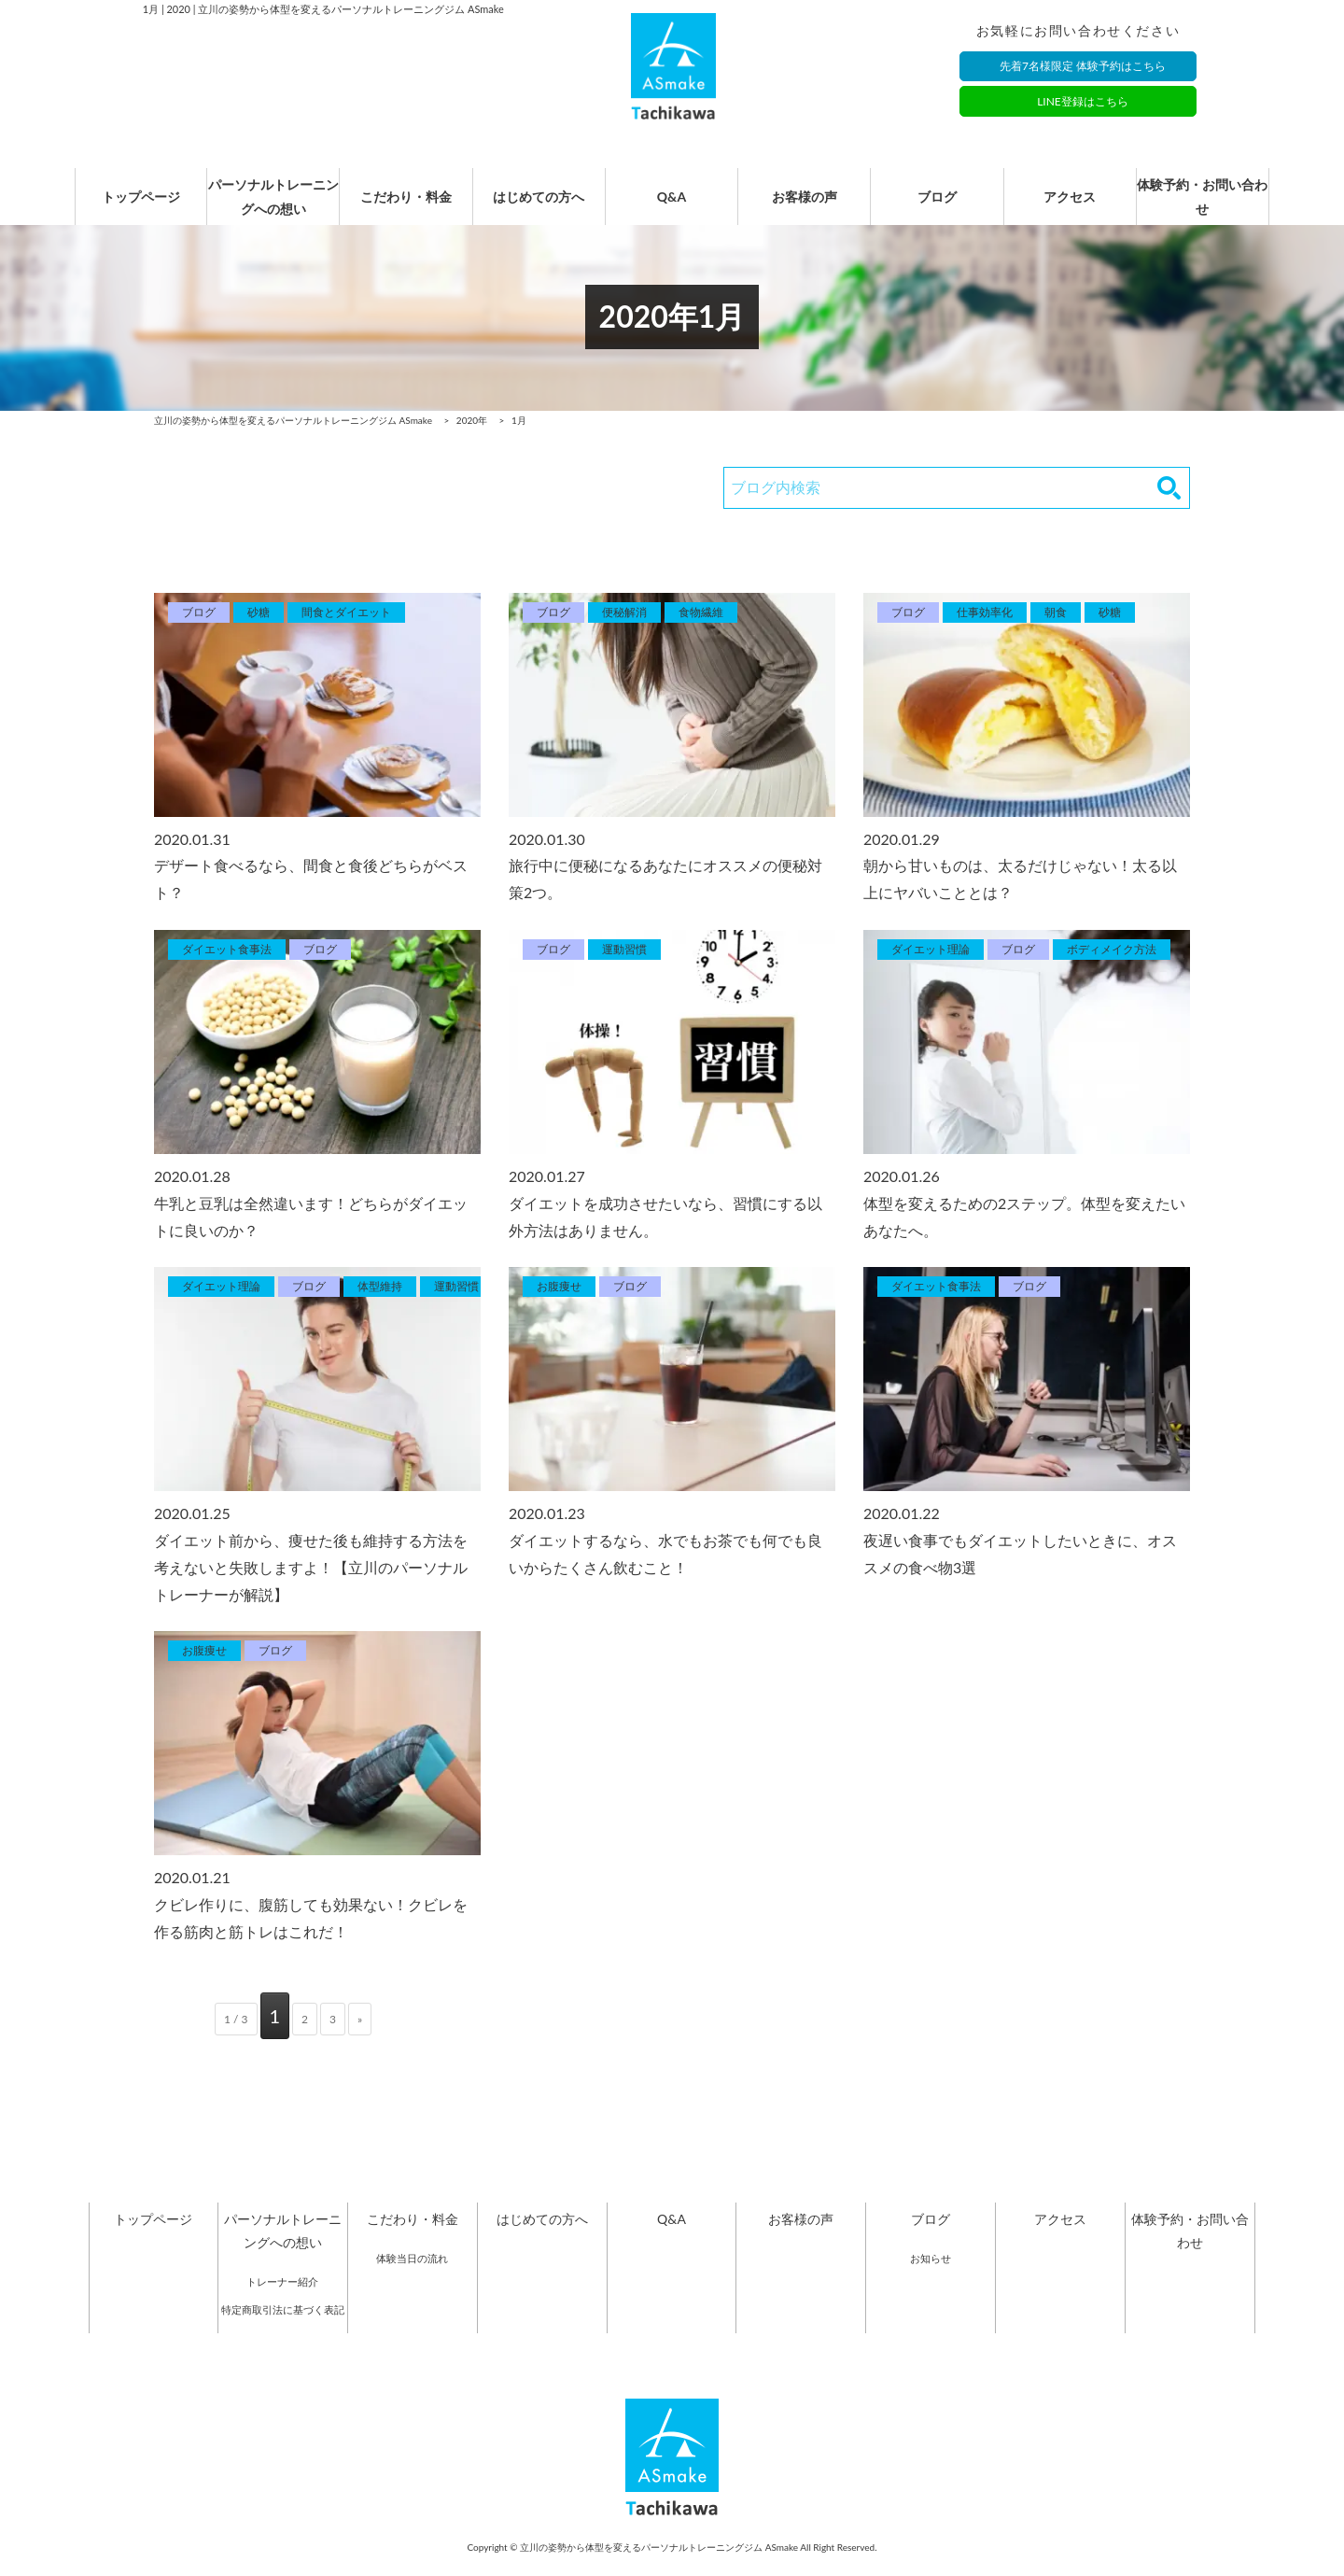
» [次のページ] (359, 2040)
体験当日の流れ (412, 2279)
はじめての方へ (538, 208)
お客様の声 (804, 208)
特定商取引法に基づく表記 (282, 2330)
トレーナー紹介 (282, 2302)
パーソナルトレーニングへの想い (273, 207)
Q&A (672, 208)
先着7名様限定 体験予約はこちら (1083, 68)
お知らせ (930, 2279)
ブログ (937, 208)
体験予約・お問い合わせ (1202, 207)
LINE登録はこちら (1082, 103)
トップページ (141, 208)
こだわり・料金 (406, 208)
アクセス (1069, 208)
